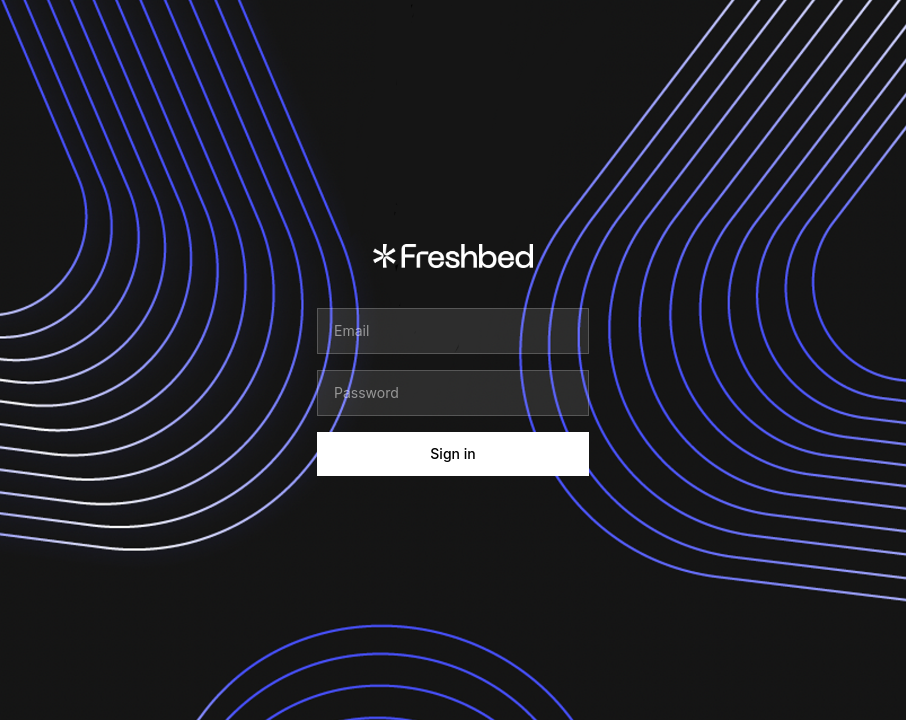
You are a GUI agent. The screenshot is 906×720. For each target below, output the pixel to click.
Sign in (452, 453)
